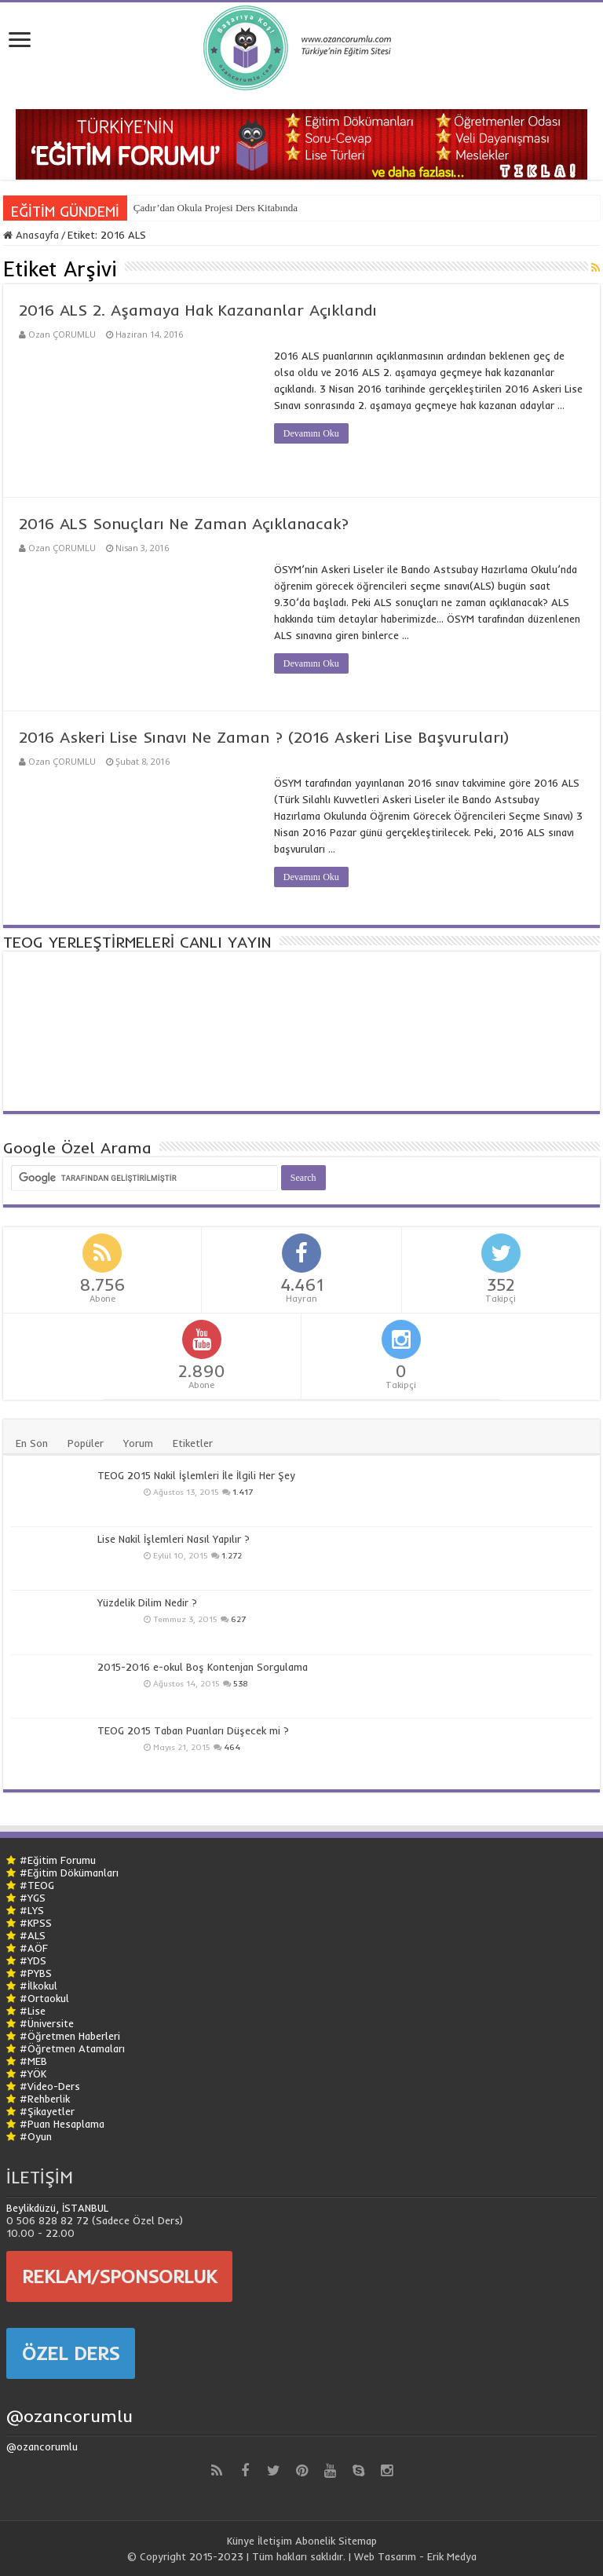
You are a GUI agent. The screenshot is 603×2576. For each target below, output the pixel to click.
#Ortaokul (44, 1998)
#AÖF (34, 1948)
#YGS (33, 1897)
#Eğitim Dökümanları (69, 1872)
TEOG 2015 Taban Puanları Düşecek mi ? (193, 1730)
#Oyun (36, 2136)
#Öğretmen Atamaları (72, 2048)
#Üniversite (47, 2023)
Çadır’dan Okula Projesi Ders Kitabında (215, 208)
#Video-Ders (50, 2086)
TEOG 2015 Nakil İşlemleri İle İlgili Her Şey (196, 1475)
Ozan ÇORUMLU (62, 334)
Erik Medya (452, 2556)
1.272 (231, 1556)
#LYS (32, 1910)
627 (238, 1619)
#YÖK (33, 2073)
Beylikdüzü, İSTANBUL (57, 2207)
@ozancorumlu (69, 2416)
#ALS (33, 1935)
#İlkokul (38, 1985)
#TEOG (37, 1885)
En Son (32, 1443)
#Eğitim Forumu (58, 1860)
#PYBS (36, 1973)
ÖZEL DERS (70, 2353)
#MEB (33, 2061)
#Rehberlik (45, 2098)
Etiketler (193, 1443)
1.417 (242, 1492)
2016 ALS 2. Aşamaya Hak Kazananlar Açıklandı (198, 310)
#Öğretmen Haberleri (70, 2036)
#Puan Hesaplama (62, 2123)
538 (240, 1684)
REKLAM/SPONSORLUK (119, 2276)
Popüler (86, 1443)
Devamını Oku (311, 433)
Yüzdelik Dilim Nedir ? (147, 1602)
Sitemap (357, 2540)
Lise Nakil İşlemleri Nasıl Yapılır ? (173, 1539)
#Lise (33, 2010)
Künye (240, 2540)
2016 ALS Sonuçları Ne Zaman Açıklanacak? (184, 523)
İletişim (275, 2540)
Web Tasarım (385, 2556)
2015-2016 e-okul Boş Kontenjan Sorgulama (202, 1667)
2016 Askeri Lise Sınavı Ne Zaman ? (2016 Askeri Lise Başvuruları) (264, 737)
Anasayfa (31, 234)
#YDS (33, 1960)
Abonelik (315, 2540)
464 (232, 1747)
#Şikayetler (47, 2111)
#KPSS (36, 1922)
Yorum (138, 1443)
